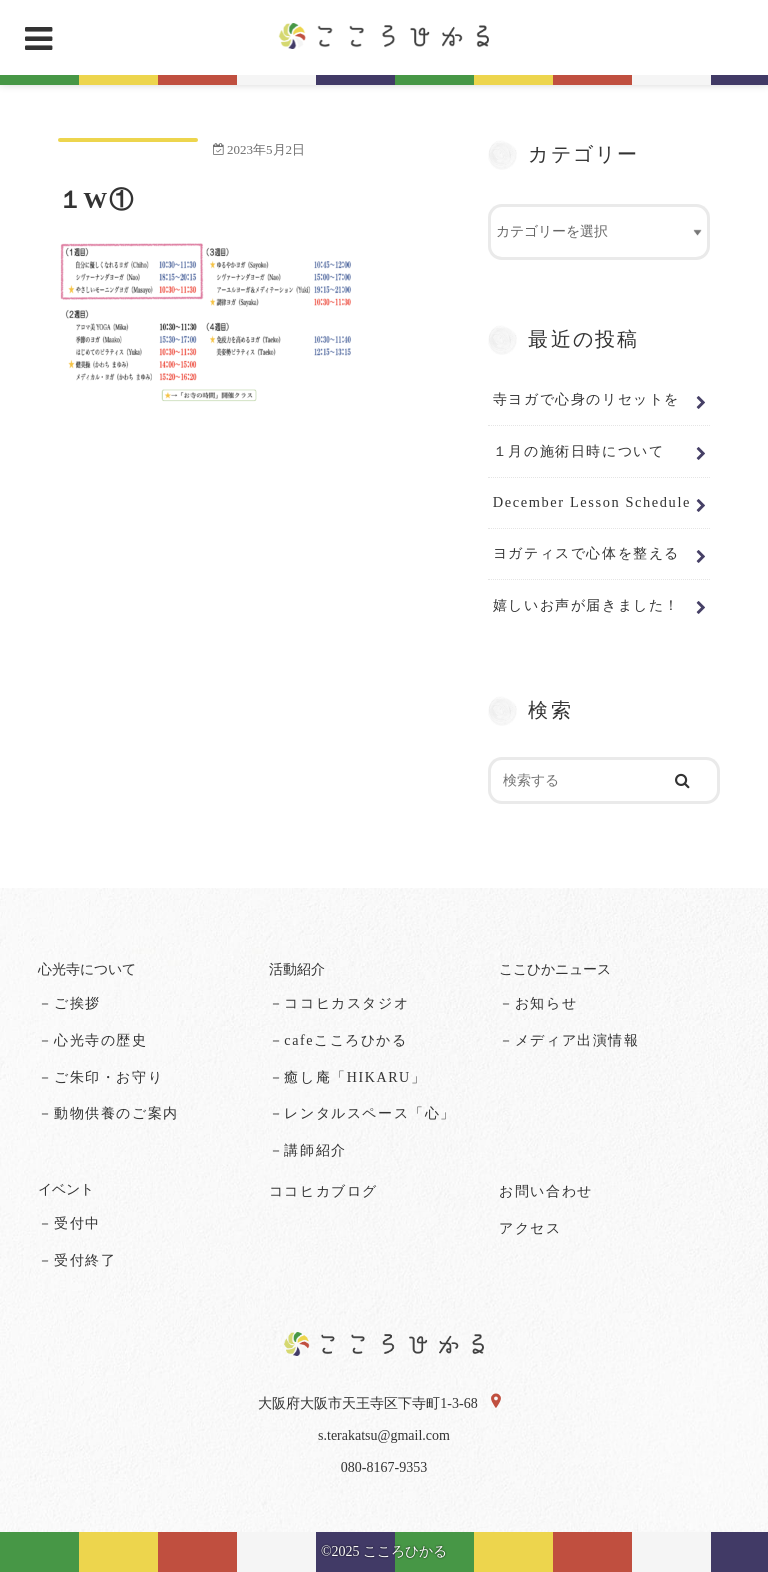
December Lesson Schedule (592, 502)
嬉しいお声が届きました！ (586, 605)
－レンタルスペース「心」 (362, 1113)
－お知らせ (538, 1003)
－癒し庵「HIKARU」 (348, 1077)
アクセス (530, 1228)
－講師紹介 (308, 1150)
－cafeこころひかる (338, 1040)
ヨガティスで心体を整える (586, 553)
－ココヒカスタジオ (339, 1003)
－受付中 (69, 1223)
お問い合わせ (546, 1191)
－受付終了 (77, 1260)
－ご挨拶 (69, 1003)
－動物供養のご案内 (108, 1113)
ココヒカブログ (323, 1191)
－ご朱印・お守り (100, 1077)
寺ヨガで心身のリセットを (586, 399)
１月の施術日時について (579, 451)
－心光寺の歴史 (92, 1040)
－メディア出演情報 (569, 1040)
